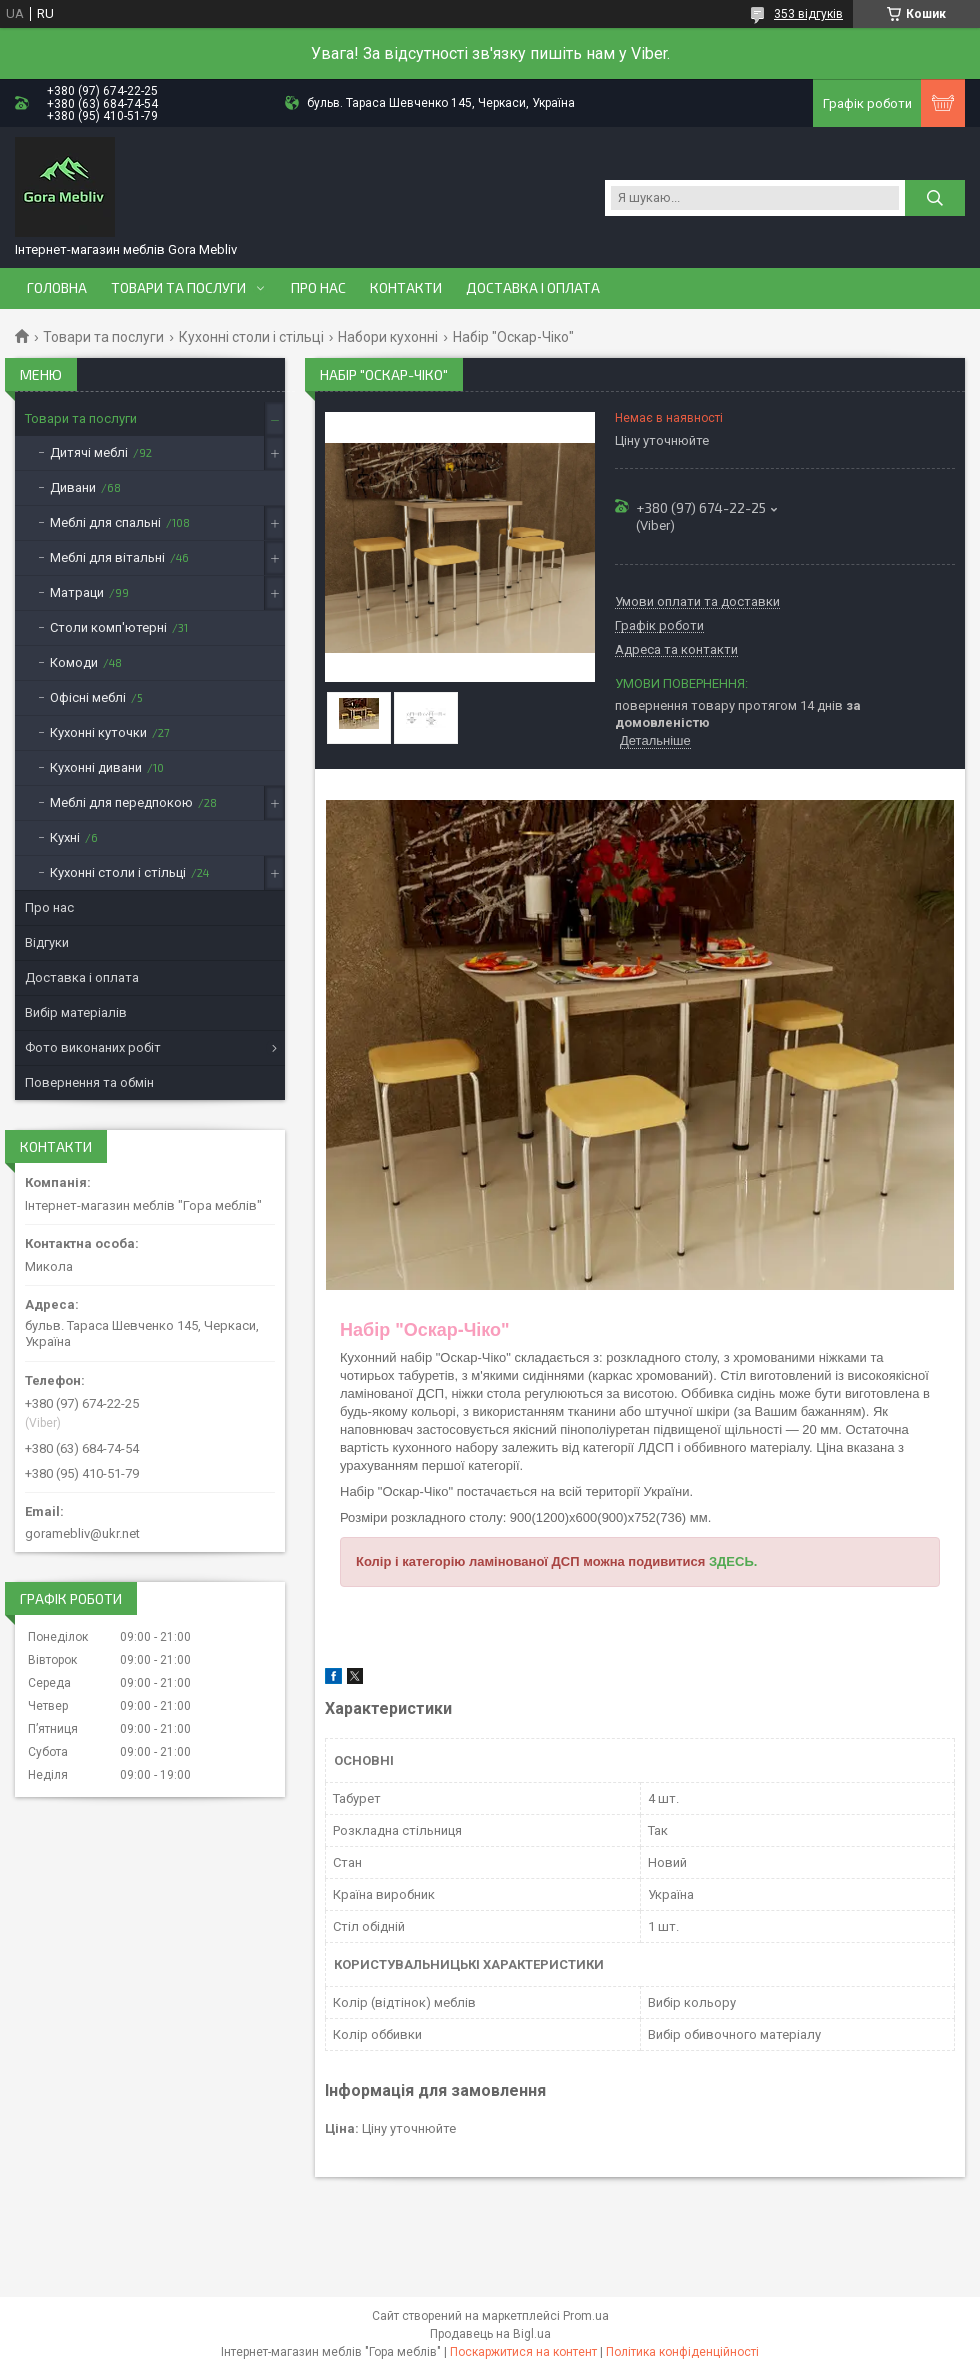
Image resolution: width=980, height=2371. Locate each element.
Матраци (77, 592)
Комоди (74, 662)
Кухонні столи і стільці (251, 337)
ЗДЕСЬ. (733, 1561)
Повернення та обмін (89, 1082)
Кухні (65, 837)
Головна (57, 288)
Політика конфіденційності (682, 2352)
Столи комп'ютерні (108, 627)
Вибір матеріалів (76, 1012)
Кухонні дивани (96, 767)
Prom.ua (586, 2316)
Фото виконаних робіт (93, 1047)
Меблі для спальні (105, 522)
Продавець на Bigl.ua (490, 2334)
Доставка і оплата (533, 288)
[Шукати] (935, 198)
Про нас (318, 288)
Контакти (406, 288)
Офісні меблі (88, 697)
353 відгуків (808, 14)
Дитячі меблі (89, 452)
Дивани (73, 487)
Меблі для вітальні (107, 557)
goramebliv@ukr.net (82, 1533)
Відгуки (47, 942)
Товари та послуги (178, 288)
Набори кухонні (388, 337)
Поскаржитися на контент (523, 2352)
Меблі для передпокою (121, 802)
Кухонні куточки (98, 732)
